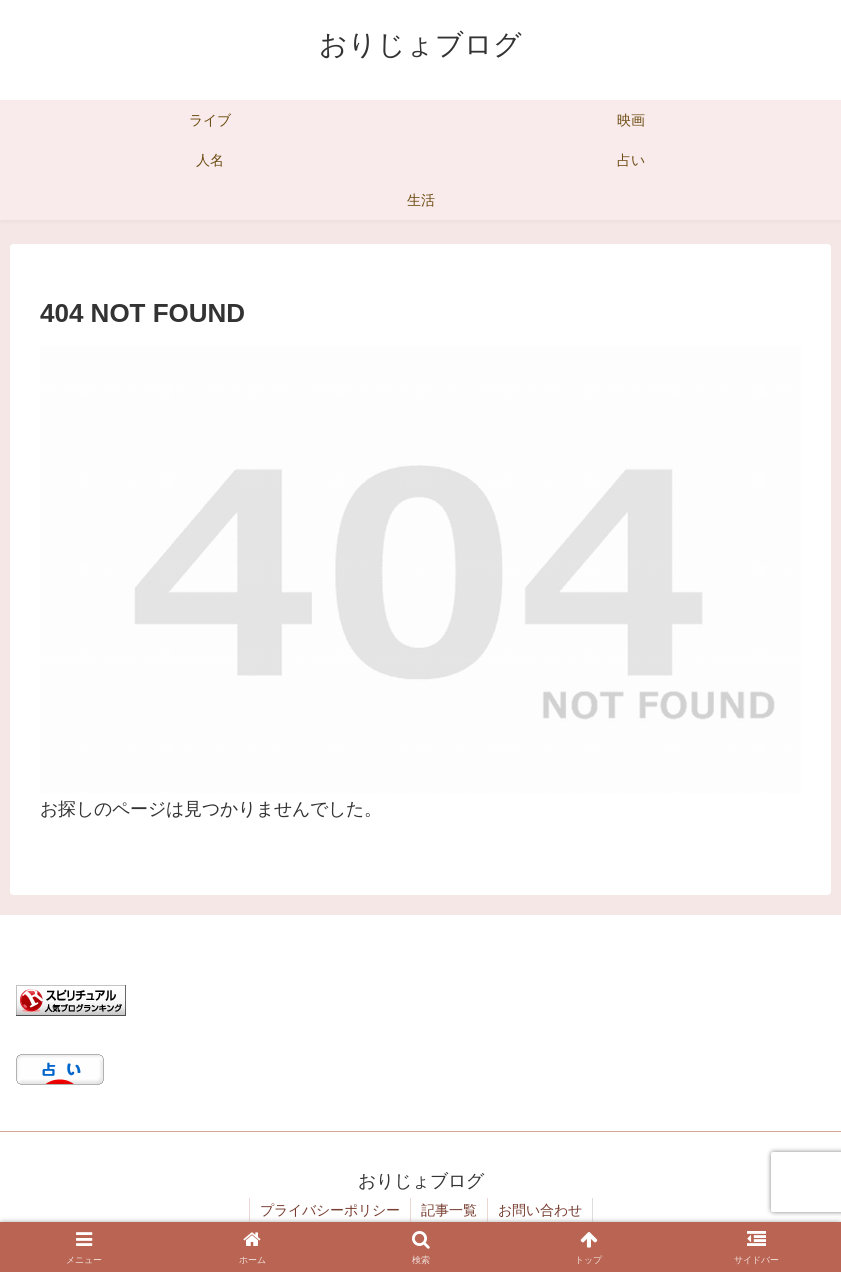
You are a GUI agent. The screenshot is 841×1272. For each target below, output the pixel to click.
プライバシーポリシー (330, 1210)
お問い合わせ (540, 1210)
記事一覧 (449, 1210)
